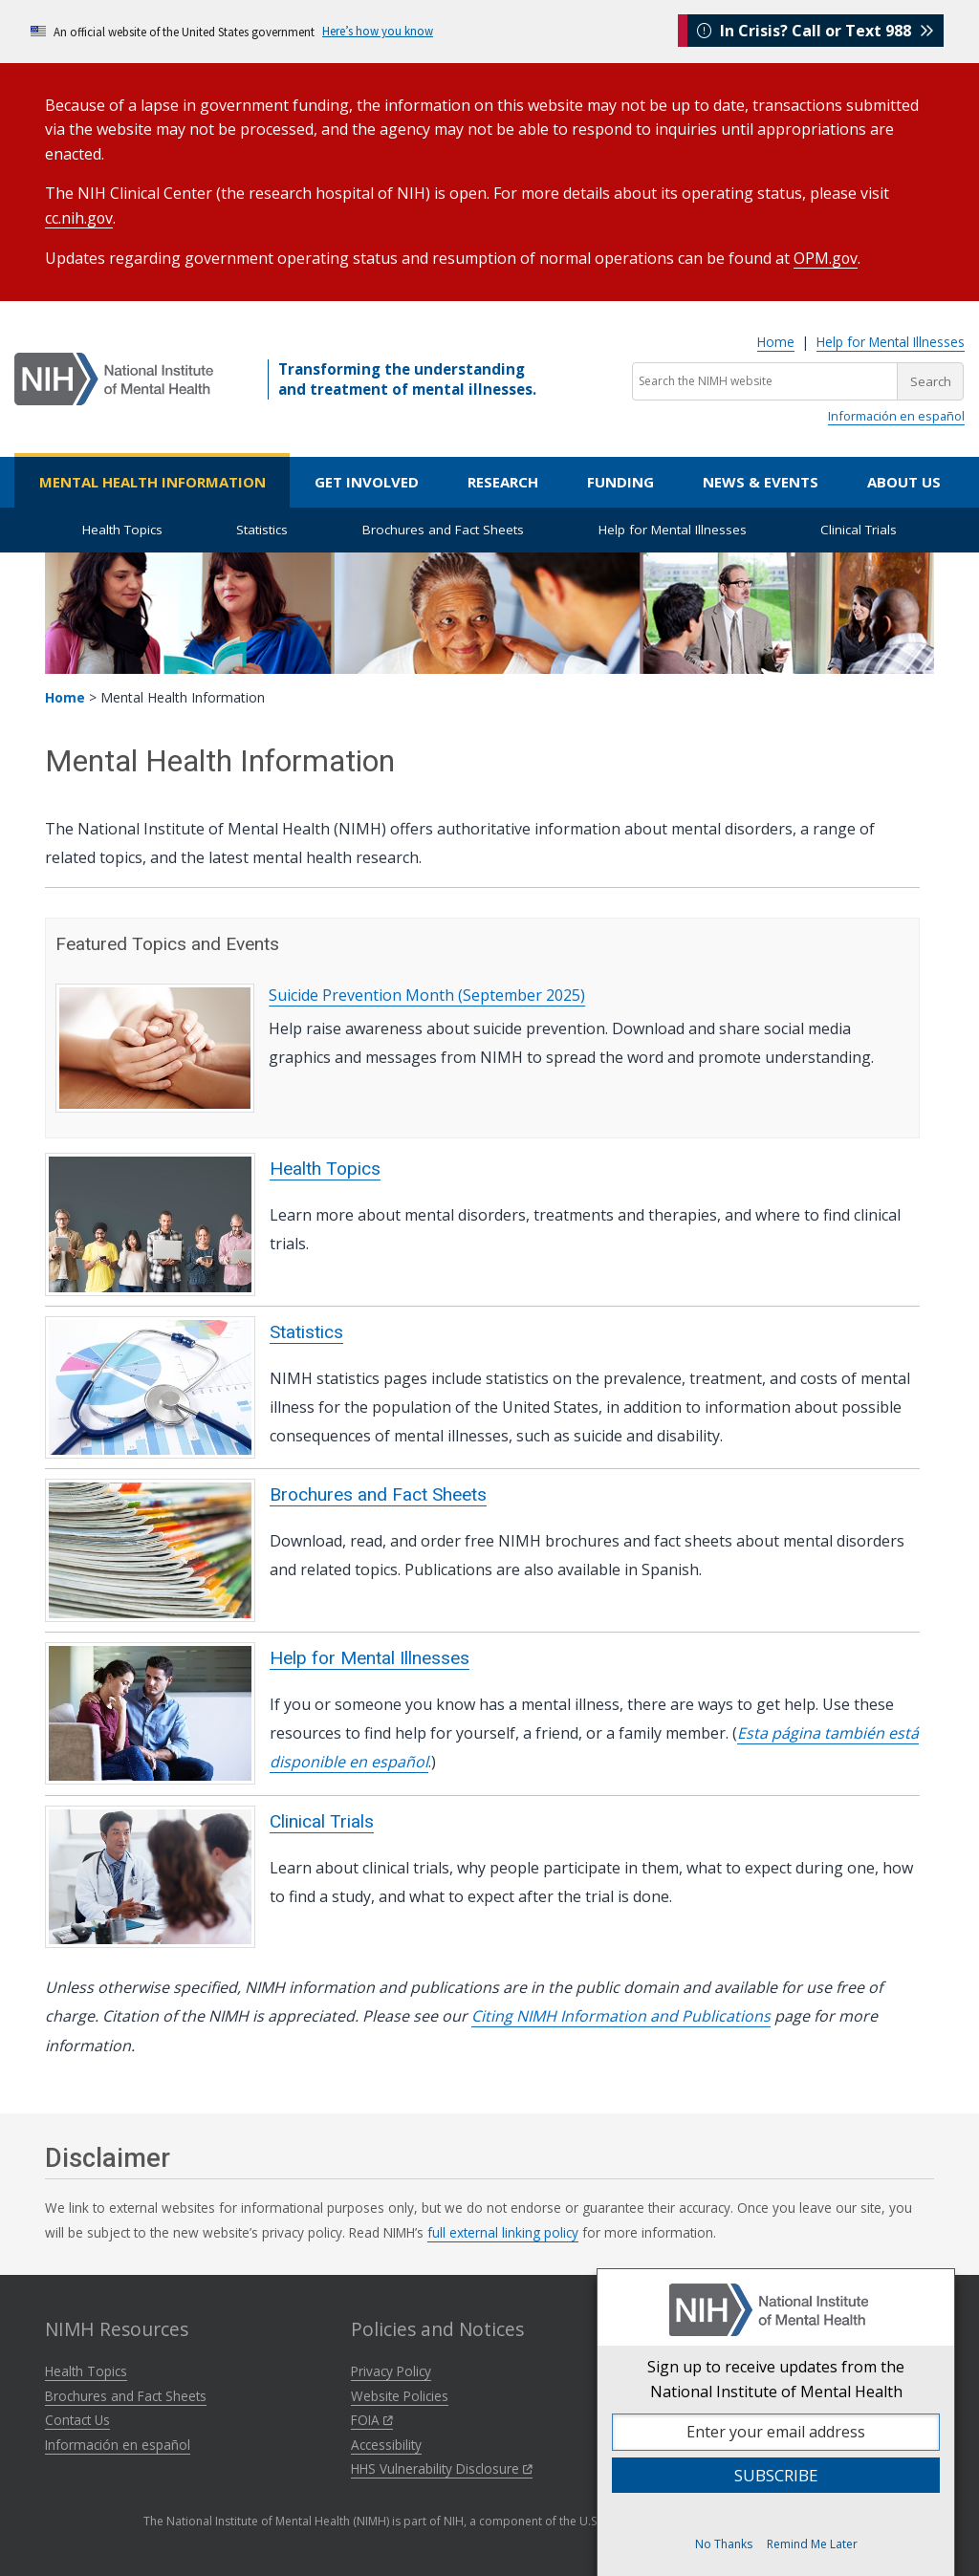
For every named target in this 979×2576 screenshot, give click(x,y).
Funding (620, 481)
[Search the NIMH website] (765, 381)
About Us (904, 481)
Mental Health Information (152, 481)
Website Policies (399, 2396)
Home (775, 342)
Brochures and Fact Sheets (443, 529)
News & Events (760, 481)
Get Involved (367, 481)
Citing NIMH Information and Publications (621, 2015)
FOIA (372, 2420)
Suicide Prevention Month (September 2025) (427, 995)
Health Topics (122, 529)
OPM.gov (826, 258)
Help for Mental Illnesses (890, 342)
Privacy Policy (391, 2371)
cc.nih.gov (79, 217)
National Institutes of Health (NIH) (763, 2371)
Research (503, 481)
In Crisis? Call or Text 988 (815, 30)
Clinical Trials (858, 529)
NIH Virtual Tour (711, 2396)
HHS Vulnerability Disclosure (442, 2468)
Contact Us (77, 2420)
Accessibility (386, 2444)
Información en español (896, 415)
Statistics (262, 529)
